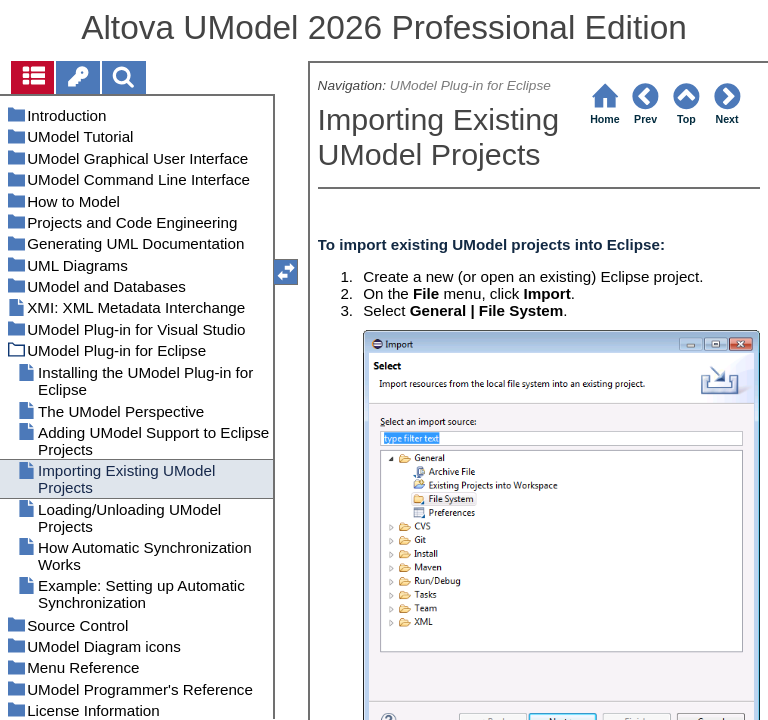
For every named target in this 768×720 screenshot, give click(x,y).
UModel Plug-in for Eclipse (470, 85)
